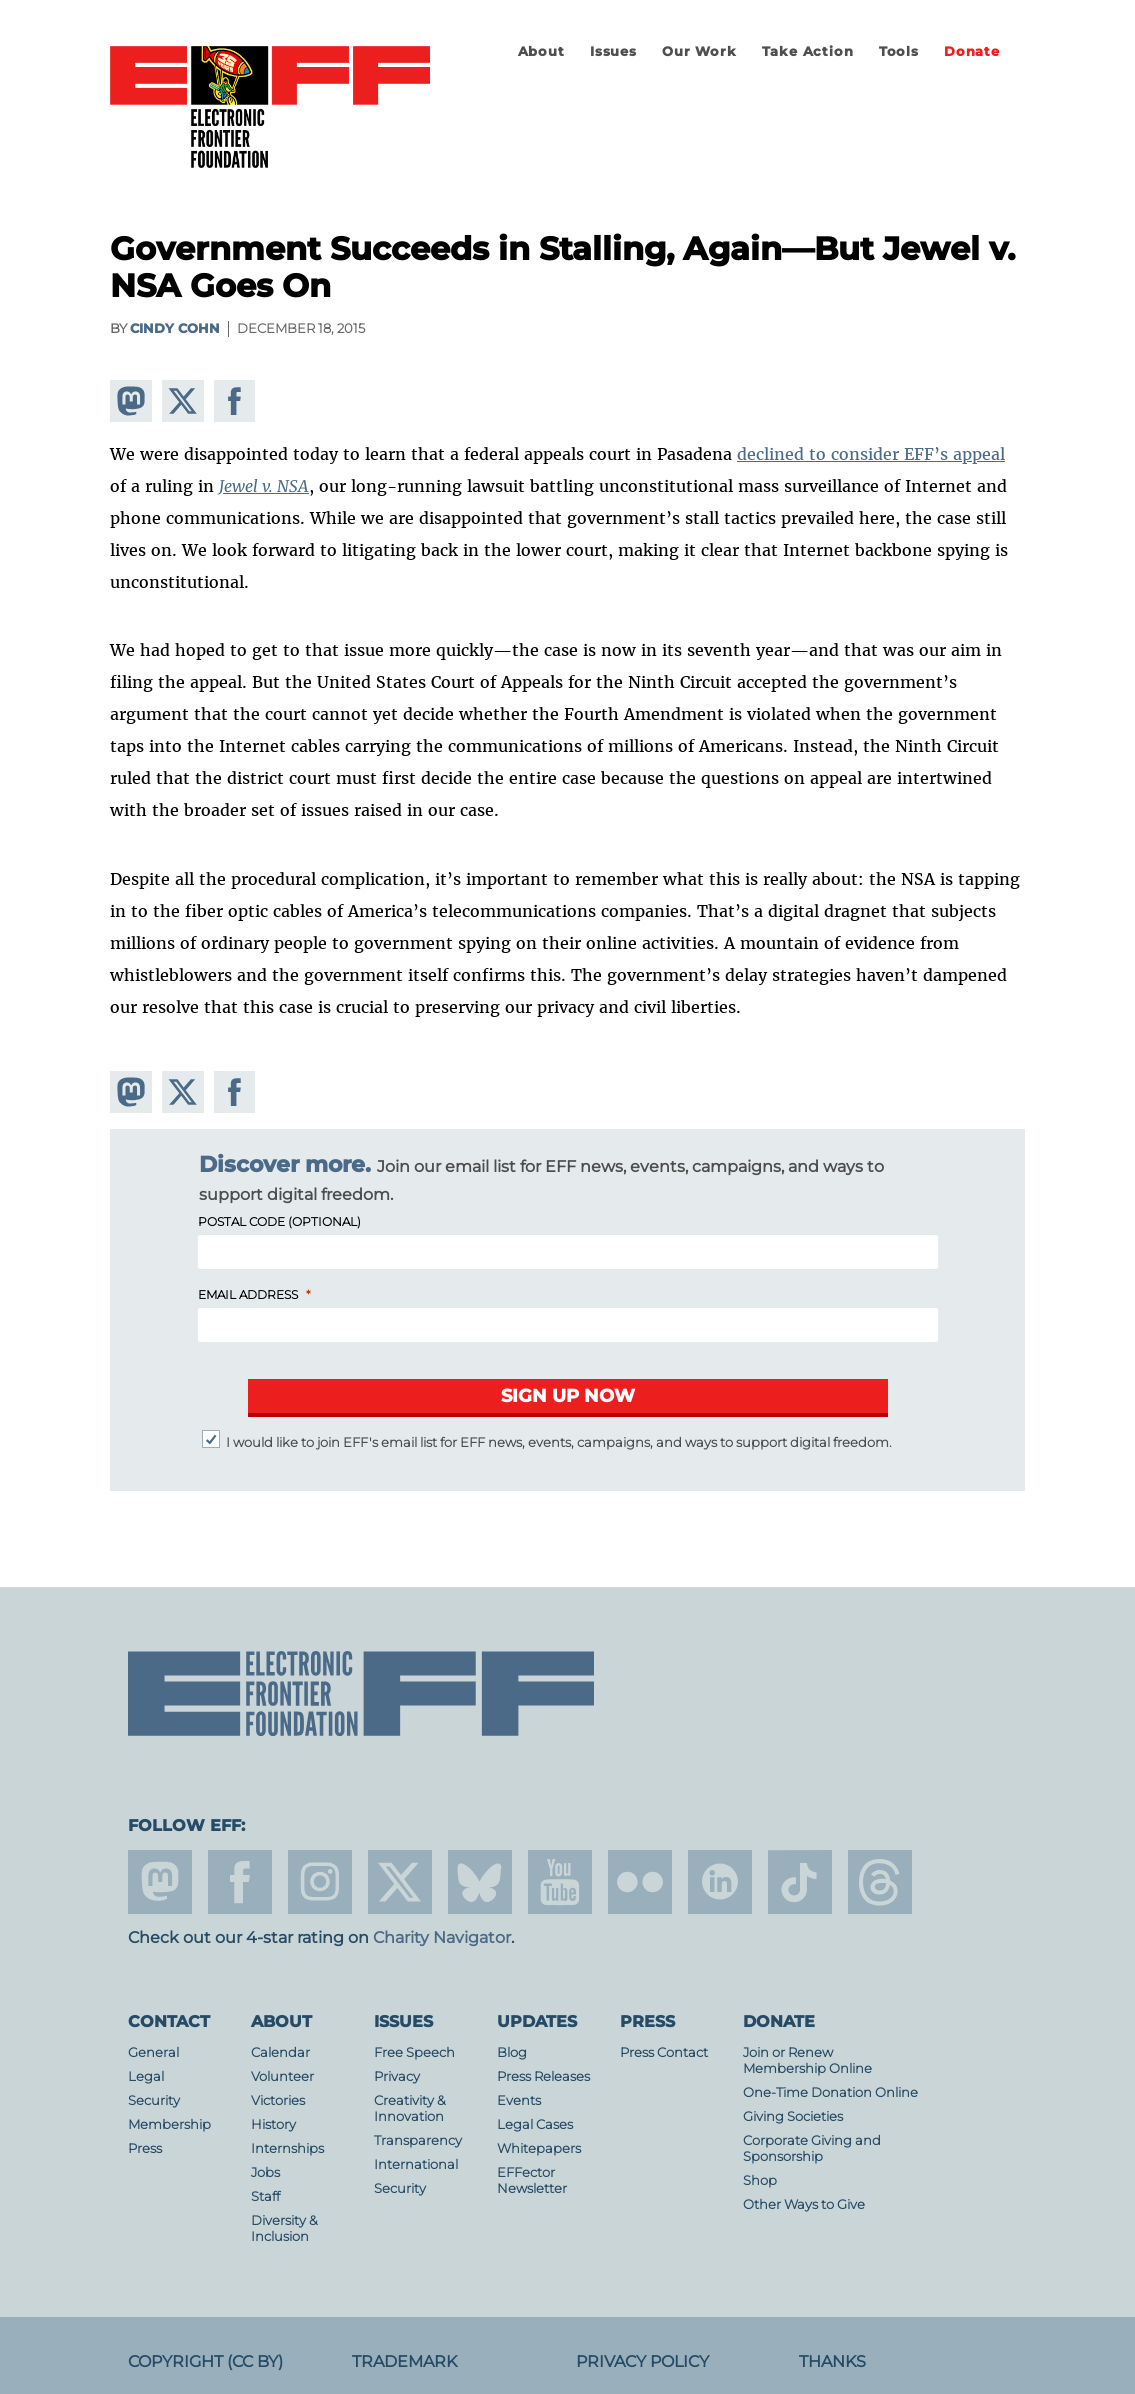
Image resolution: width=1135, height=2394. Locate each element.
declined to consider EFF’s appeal (871, 454)
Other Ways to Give (804, 2204)
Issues (613, 51)
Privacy (397, 2076)
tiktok (800, 1882)
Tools (899, 51)
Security (154, 2100)
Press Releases (543, 2076)
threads (880, 1882)
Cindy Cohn (175, 328)
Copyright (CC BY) (205, 2361)
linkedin (720, 1882)
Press (145, 2148)
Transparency (418, 2140)
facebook (240, 1882)
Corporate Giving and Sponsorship (812, 2148)
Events (519, 2100)
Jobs (265, 2172)
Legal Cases (535, 2124)
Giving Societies (793, 2116)
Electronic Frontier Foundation (270, 108)
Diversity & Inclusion (284, 2228)
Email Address (248, 1294)
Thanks (832, 2361)
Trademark (404, 2361)
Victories (278, 2100)
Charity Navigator (442, 1937)
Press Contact (664, 2052)
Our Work (699, 51)
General (153, 2052)
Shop (760, 2180)
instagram (320, 1882)
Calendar (280, 2052)
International (416, 2164)
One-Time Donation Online (830, 2092)
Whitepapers (539, 2148)
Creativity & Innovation (410, 2108)
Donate (972, 51)
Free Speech (414, 2052)
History (273, 2124)
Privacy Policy (642, 2361)
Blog (512, 2052)
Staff (265, 2196)
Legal (146, 2076)
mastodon (160, 1882)
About (541, 51)
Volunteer (282, 2076)
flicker (640, 1882)
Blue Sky (480, 1882)
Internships (287, 2148)
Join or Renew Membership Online (807, 2060)
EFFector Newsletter (532, 2180)
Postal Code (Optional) (279, 1221)
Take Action (808, 51)
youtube (560, 1882)
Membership (169, 2124)
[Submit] (568, 1398)
